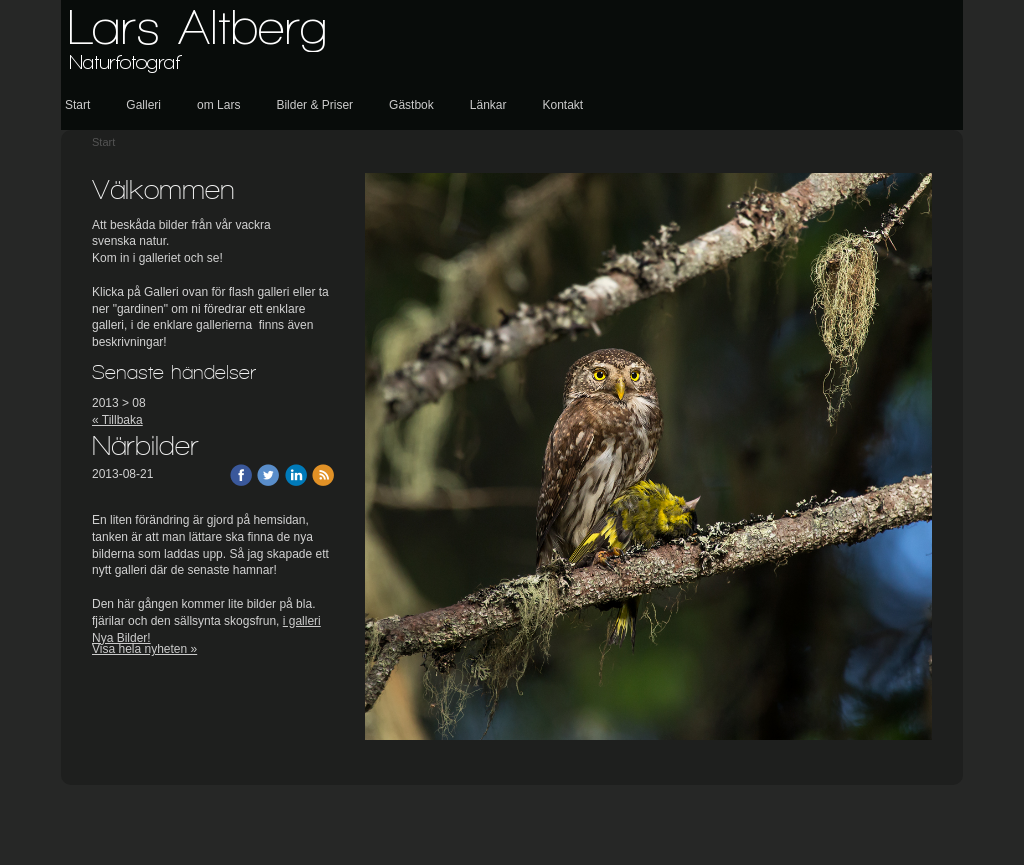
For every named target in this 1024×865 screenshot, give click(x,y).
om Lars (218, 105)
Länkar (488, 105)
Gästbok (411, 105)
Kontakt (562, 105)
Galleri (143, 105)
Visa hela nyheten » (144, 649)
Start (77, 105)
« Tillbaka (117, 420)
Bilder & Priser (314, 105)
